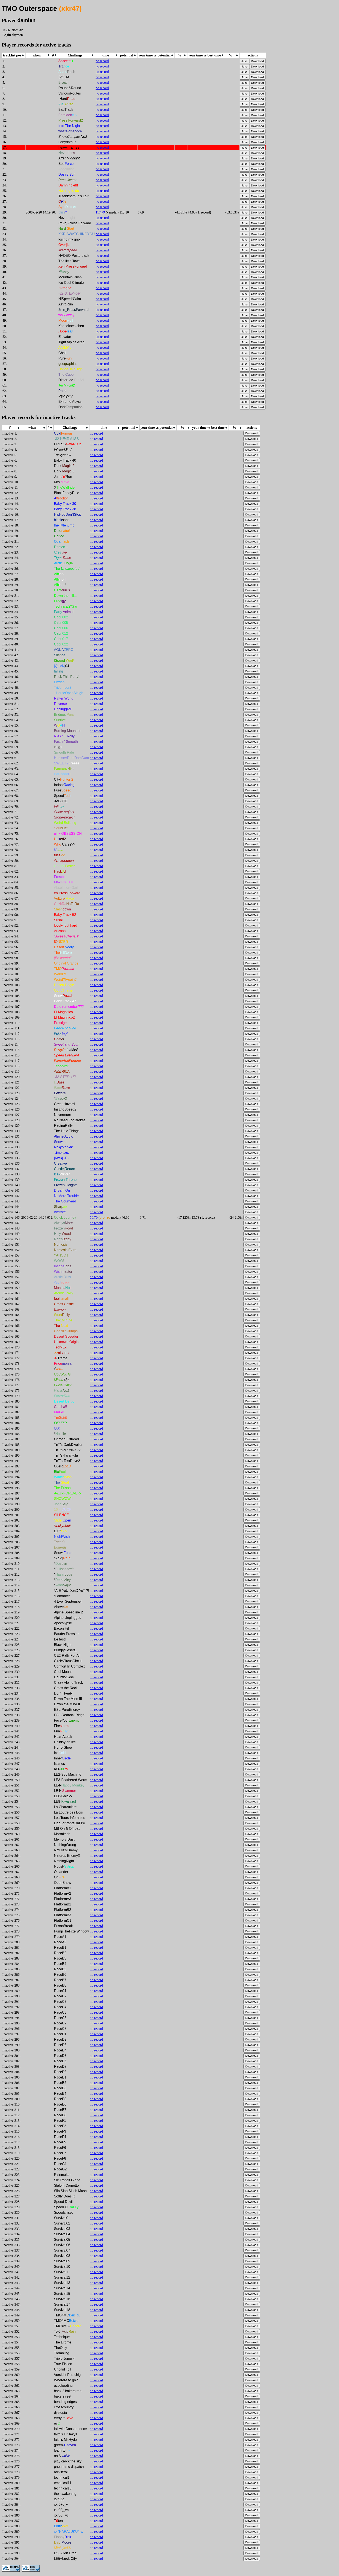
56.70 (94, 1217)
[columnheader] (13, 55)
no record (102, 61)
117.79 (100, 212)
